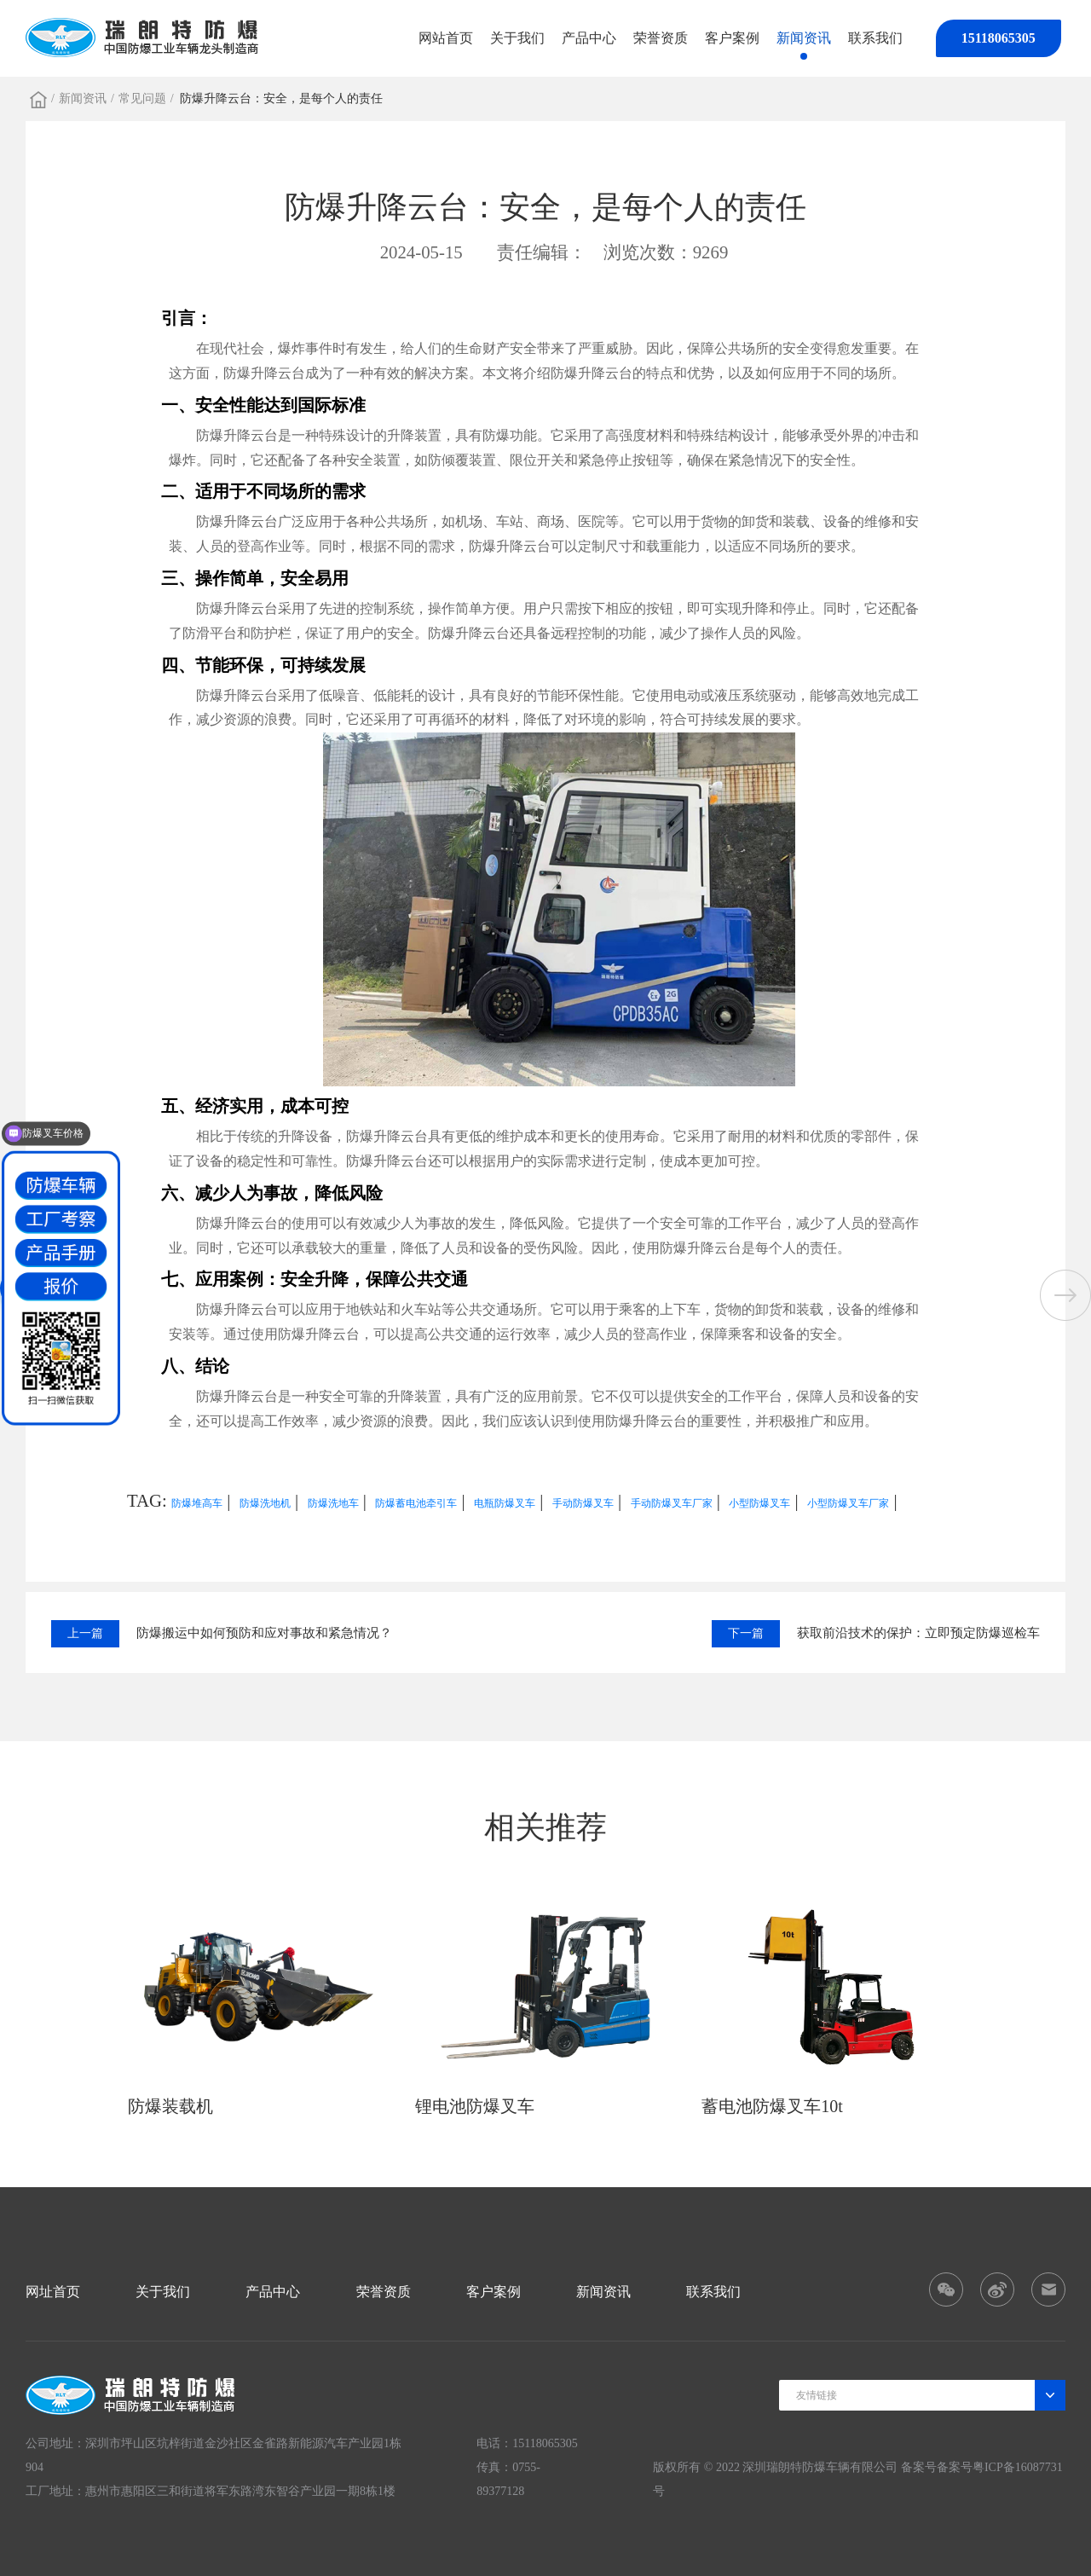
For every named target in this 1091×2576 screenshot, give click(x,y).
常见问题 (142, 98)
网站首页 (446, 38)
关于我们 (517, 38)
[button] (1065, 1295)
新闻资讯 (803, 38)
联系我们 (875, 38)
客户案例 (732, 38)
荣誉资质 (660, 38)
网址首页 (53, 2291)
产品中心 (589, 38)
